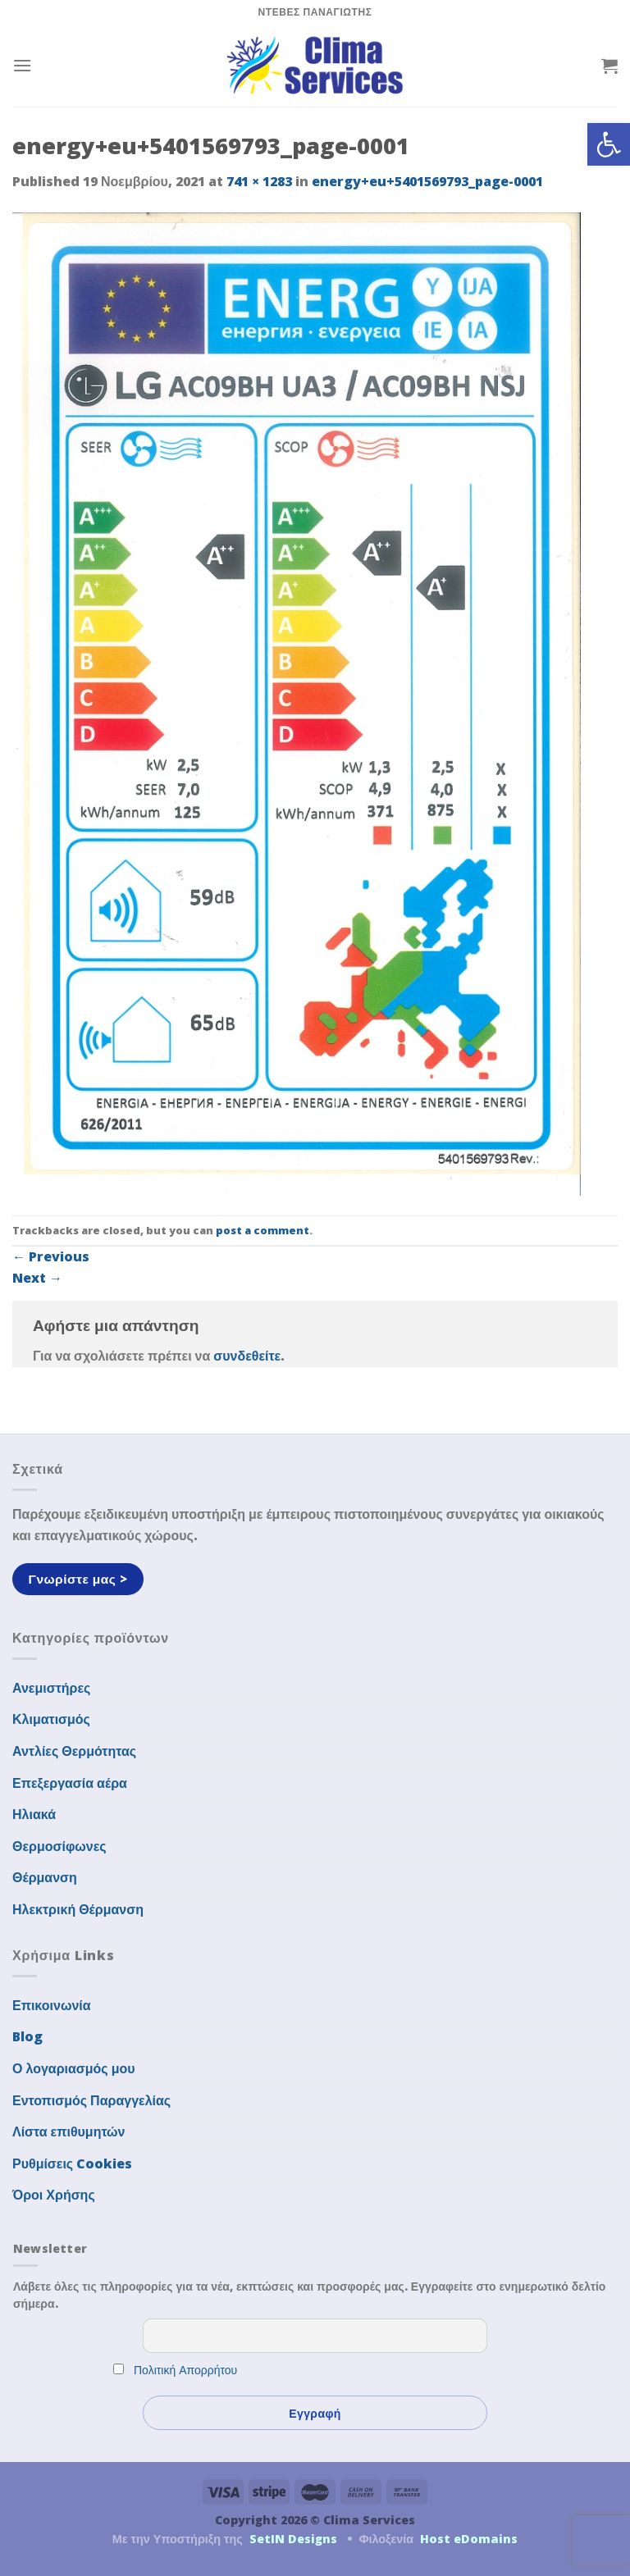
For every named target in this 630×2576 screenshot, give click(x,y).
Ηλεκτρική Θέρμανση (78, 1909)
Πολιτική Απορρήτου (185, 2370)
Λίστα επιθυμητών (69, 2131)
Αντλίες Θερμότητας (74, 1751)
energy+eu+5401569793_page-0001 (427, 181)
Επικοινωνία (51, 2005)
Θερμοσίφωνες (59, 1846)
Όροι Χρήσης (53, 2195)
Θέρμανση (44, 1877)
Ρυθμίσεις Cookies (72, 2163)
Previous (50, 1256)
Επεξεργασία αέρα (69, 1783)
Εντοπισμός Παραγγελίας (91, 2100)
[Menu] (22, 65)
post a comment (262, 1230)
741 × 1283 (259, 181)
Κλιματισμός (51, 1719)
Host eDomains (469, 2538)
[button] (608, 144)
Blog (27, 2036)
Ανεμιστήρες (51, 1688)
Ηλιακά (34, 1814)
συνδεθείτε (247, 1356)
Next (37, 1278)
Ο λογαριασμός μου (73, 2068)
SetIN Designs (293, 2538)
